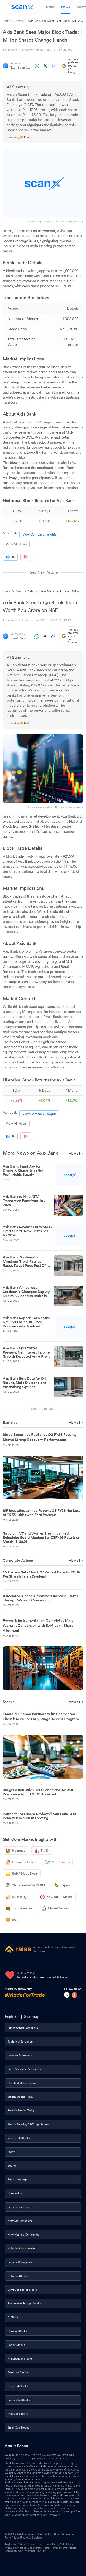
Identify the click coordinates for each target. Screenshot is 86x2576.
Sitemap (31, 2016)
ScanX (7, 21)
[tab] (50, 7)
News (19, 21)
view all (74, 1153)
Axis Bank (64, 231)
